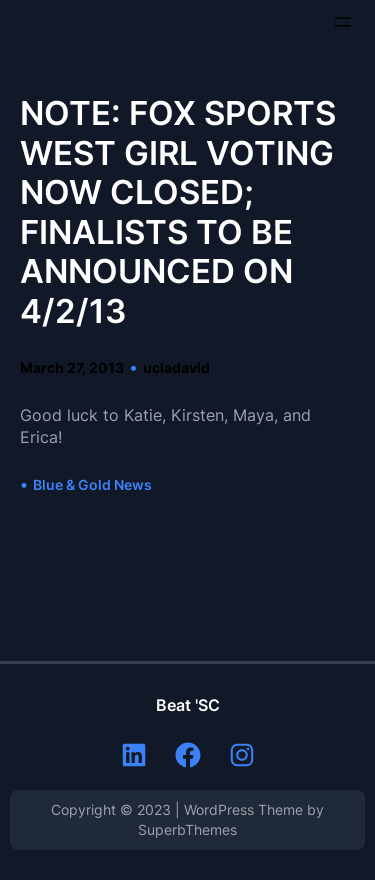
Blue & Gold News (92, 484)
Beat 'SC (188, 705)
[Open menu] (343, 22)
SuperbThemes (187, 829)
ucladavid (176, 367)
